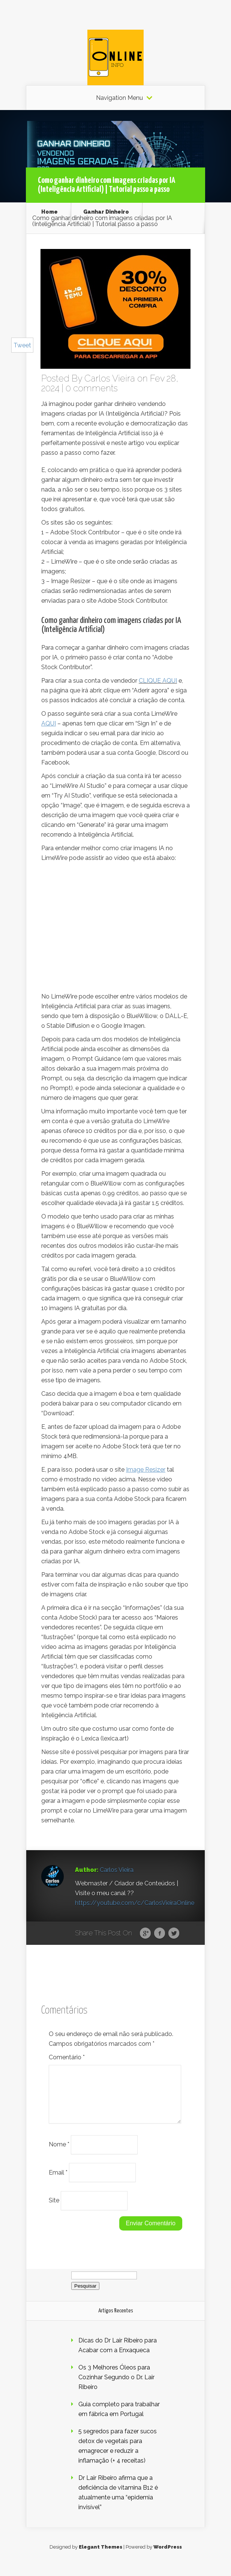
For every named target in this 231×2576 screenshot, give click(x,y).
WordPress (167, 2556)
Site (54, 2209)
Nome (59, 2153)
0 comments (92, 388)
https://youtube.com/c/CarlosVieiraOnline (134, 1902)
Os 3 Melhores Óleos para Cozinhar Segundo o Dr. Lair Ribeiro (116, 2386)
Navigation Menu (119, 98)
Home (49, 211)
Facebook (159, 1933)
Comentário (67, 2057)
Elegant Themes (100, 2556)
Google (145, 1933)
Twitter (174, 1933)
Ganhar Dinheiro (106, 211)
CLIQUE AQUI (158, 680)
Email (58, 2181)
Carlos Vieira (109, 378)
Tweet (22, 345)
